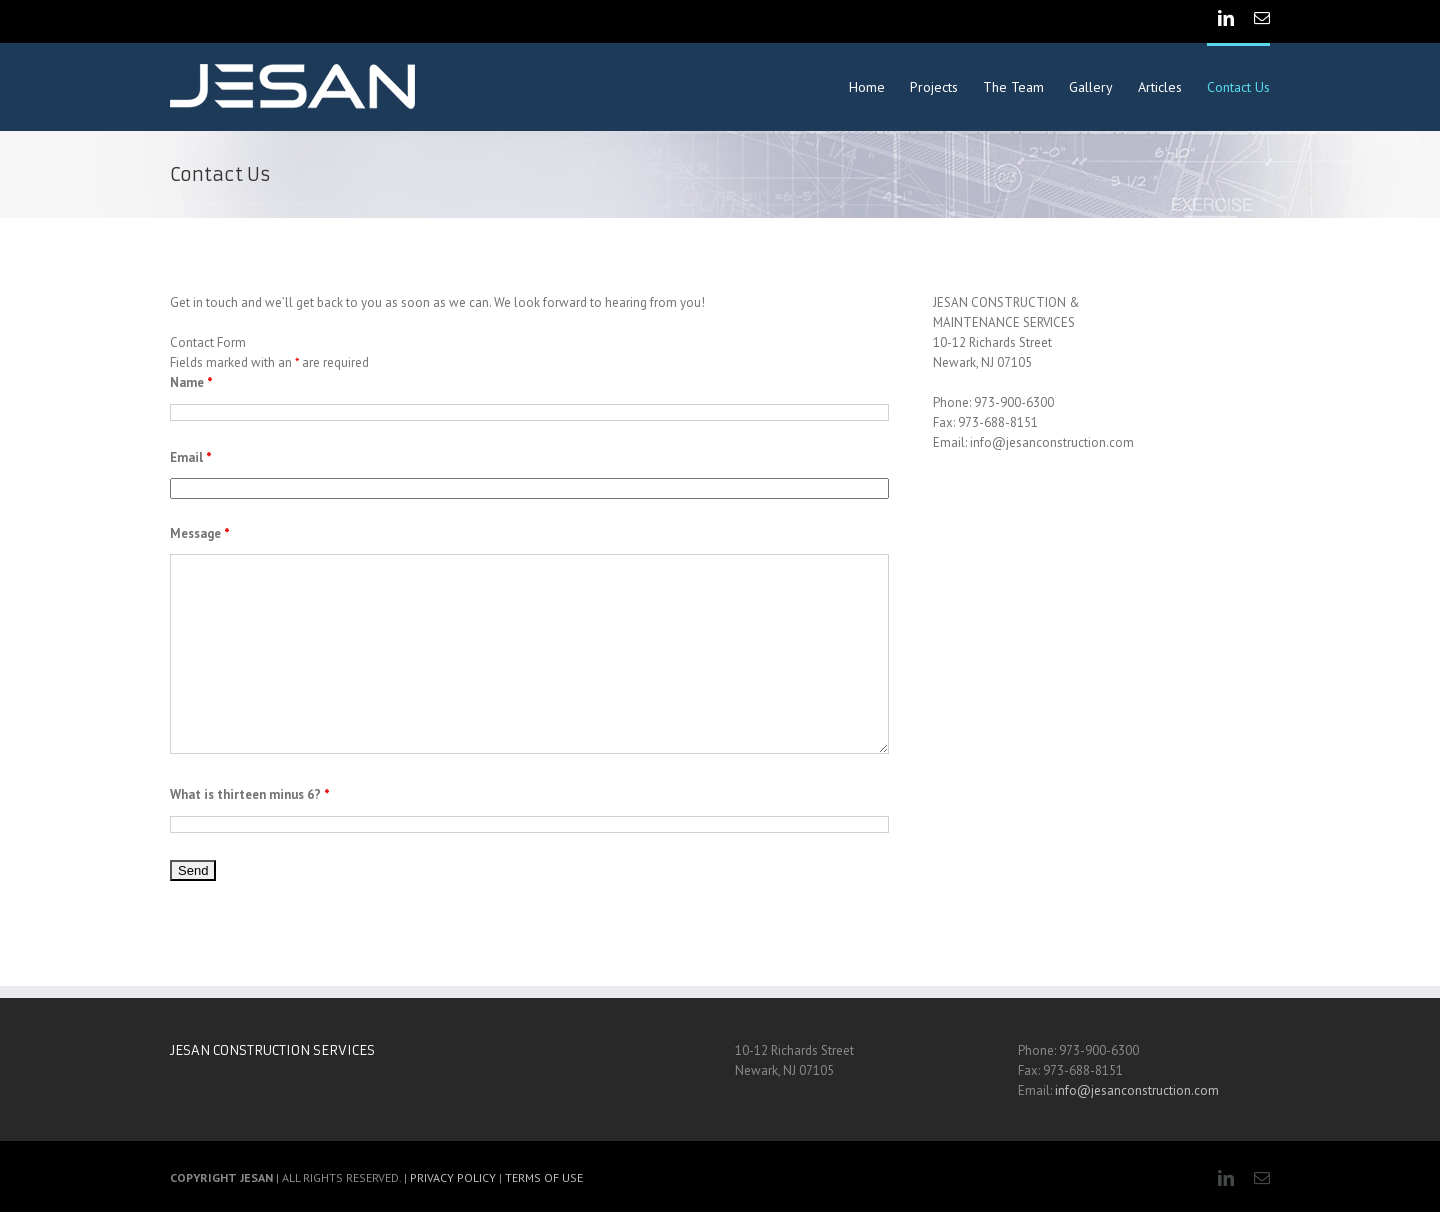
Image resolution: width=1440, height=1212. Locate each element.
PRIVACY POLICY (453, 1177)
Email (191, 457)
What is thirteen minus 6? (250, 794)
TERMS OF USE (544, 1177)
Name (191, 382)
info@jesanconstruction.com (1137, 1090)
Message (200, 533)
